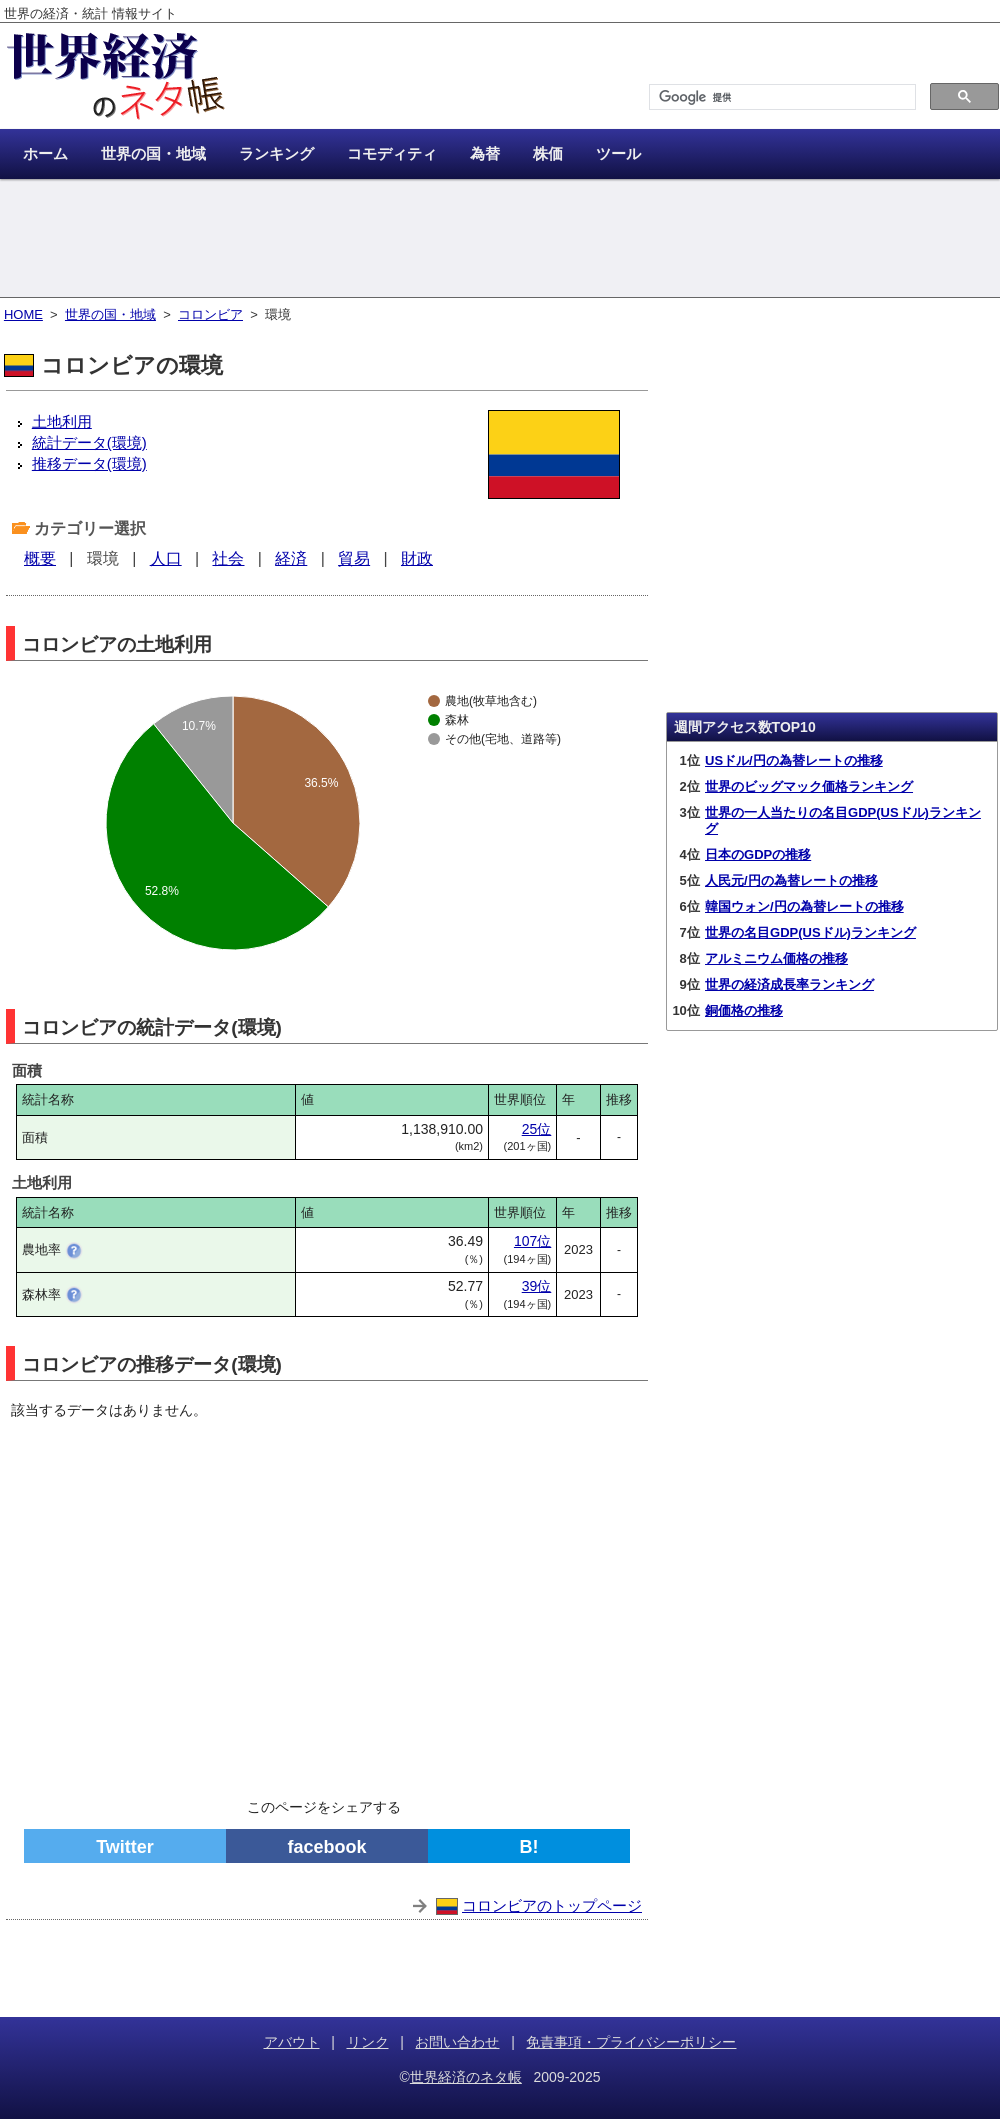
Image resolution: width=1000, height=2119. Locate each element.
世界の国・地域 (110, 314)
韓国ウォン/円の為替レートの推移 (804, 906)
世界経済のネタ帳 (466, 2077)
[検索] (780, 97)
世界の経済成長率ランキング (789, 984)
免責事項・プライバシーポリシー (631, 2042)
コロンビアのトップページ (552, 1905)
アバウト (292, 2042)
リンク (368, 2042)
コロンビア (210, 314)
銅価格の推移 (744, 1010)
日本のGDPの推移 (758, 854)
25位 (537, 1129)
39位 (537, 1286)
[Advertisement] (500, 240)
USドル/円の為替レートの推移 (794, 760)
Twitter (125, 1847)
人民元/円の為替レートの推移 (791, 880)
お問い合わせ (457, 2042)
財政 (417, 558)
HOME (23, 314)
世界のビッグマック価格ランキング (809, 786)
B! (529, 1847)
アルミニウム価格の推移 (776, 958)
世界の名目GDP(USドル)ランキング (810, 932)
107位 (532, 1241)
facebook (326, 1847)
